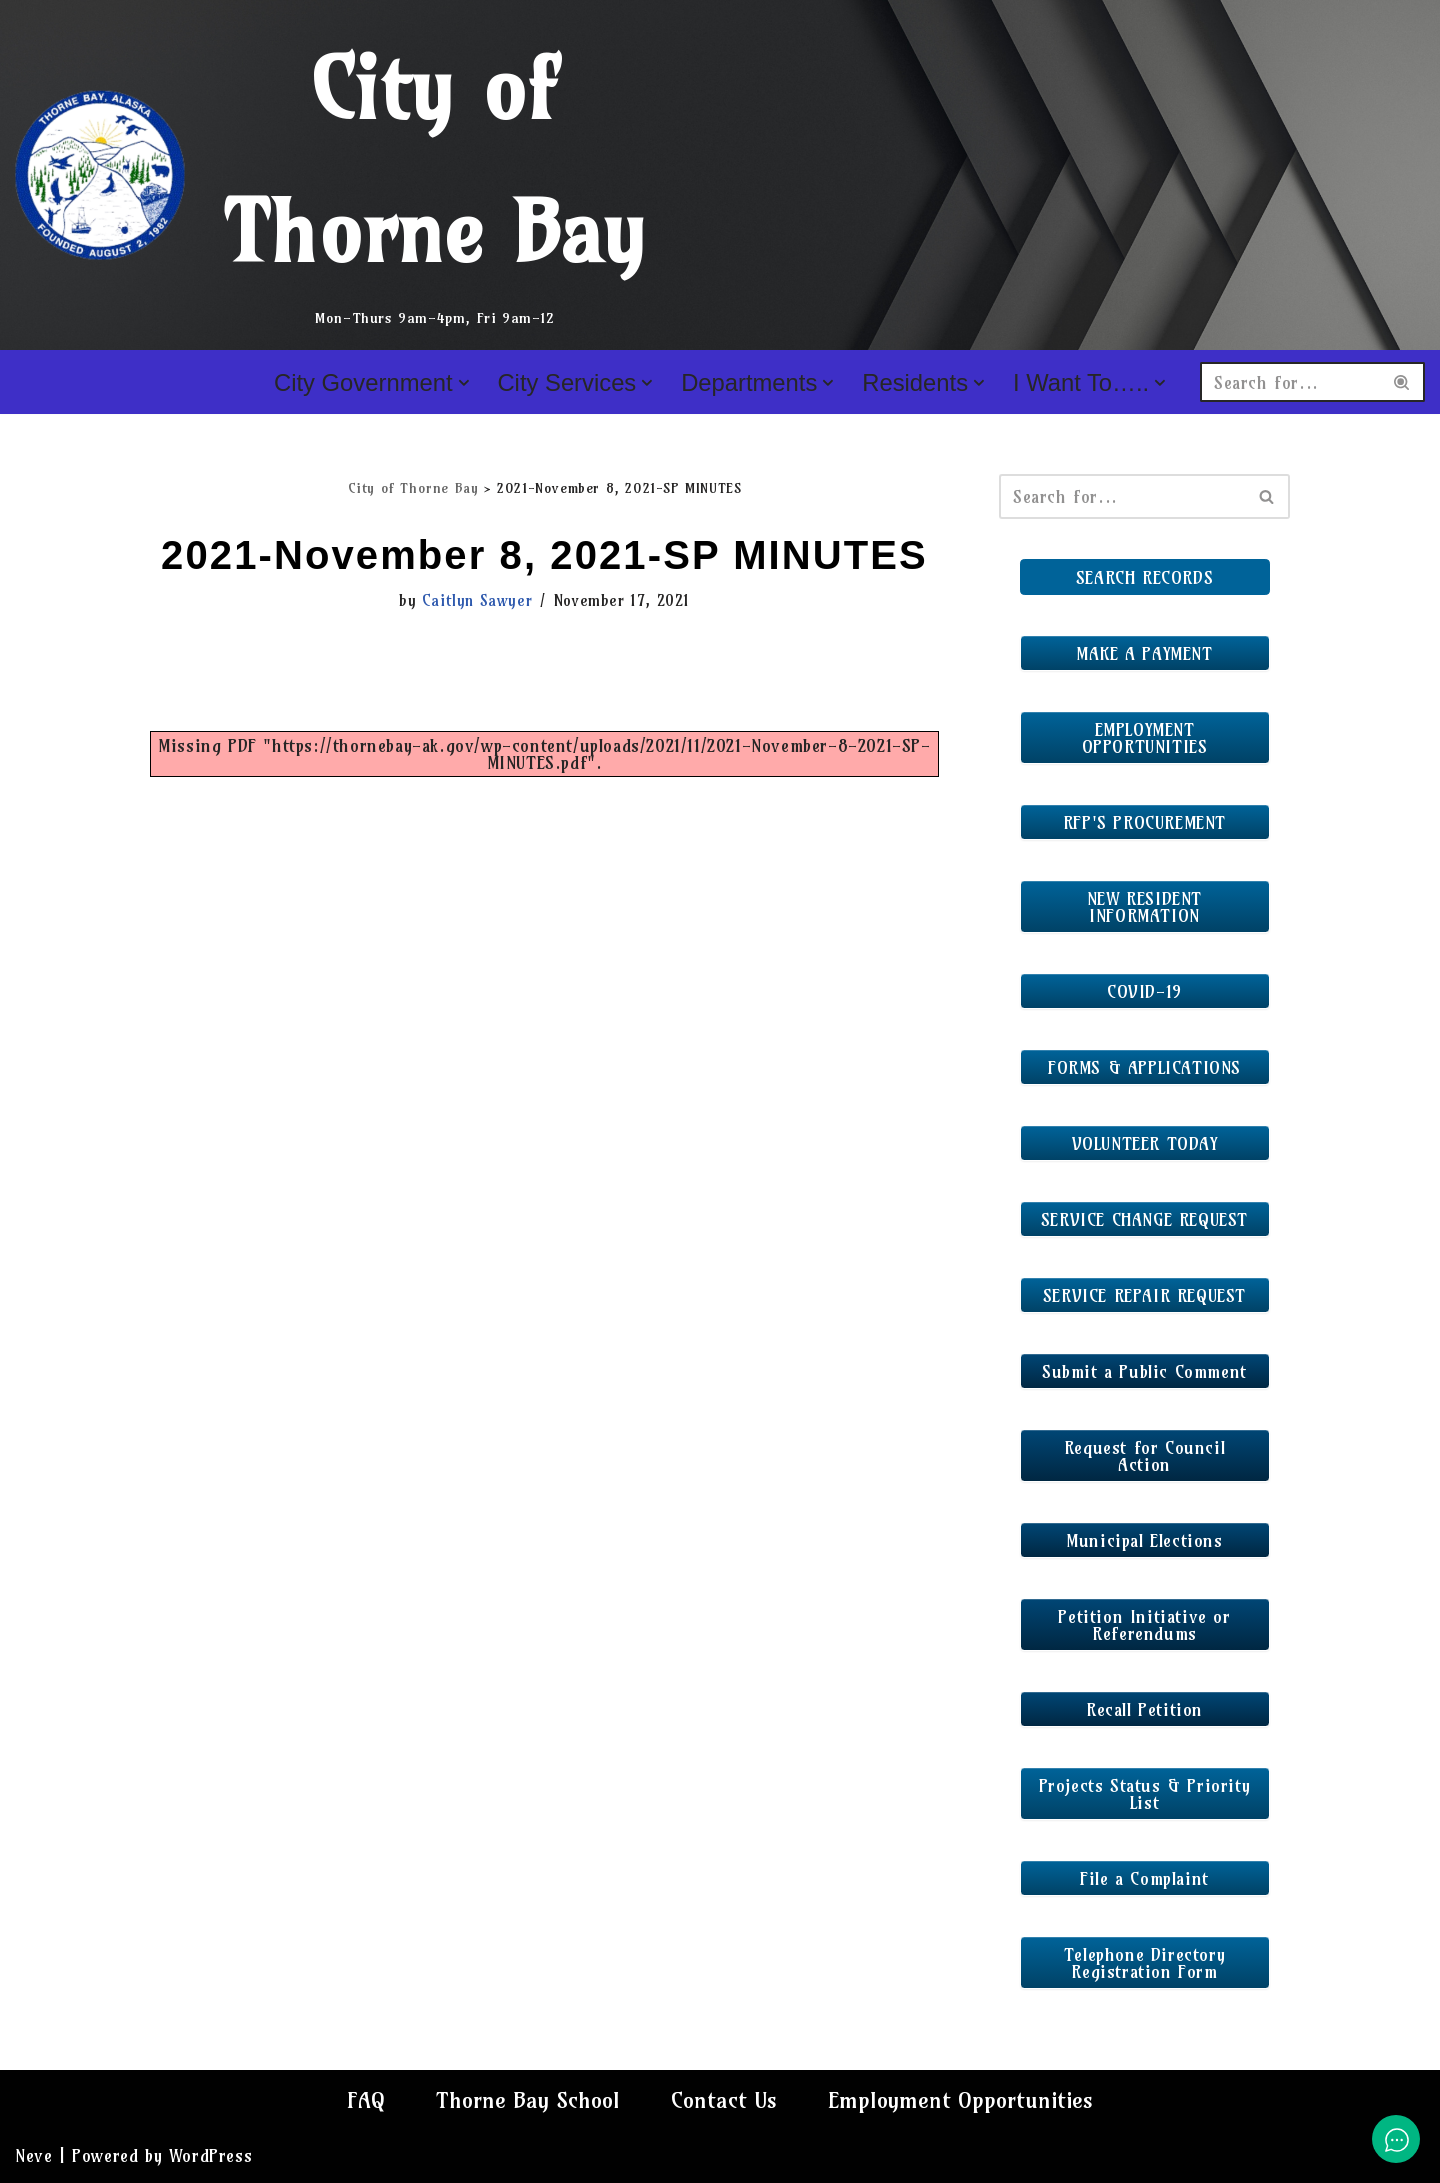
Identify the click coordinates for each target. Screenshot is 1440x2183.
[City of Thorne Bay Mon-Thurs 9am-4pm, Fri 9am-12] (345, 175)
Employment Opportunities (960, 2100)
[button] (463, 383)
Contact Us (724, 2100)
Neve (33, 2155)
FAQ (366, 2100)
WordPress (210, 2155)
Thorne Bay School (528, 2100)
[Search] (1290, 382)
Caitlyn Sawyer (477, 600)
